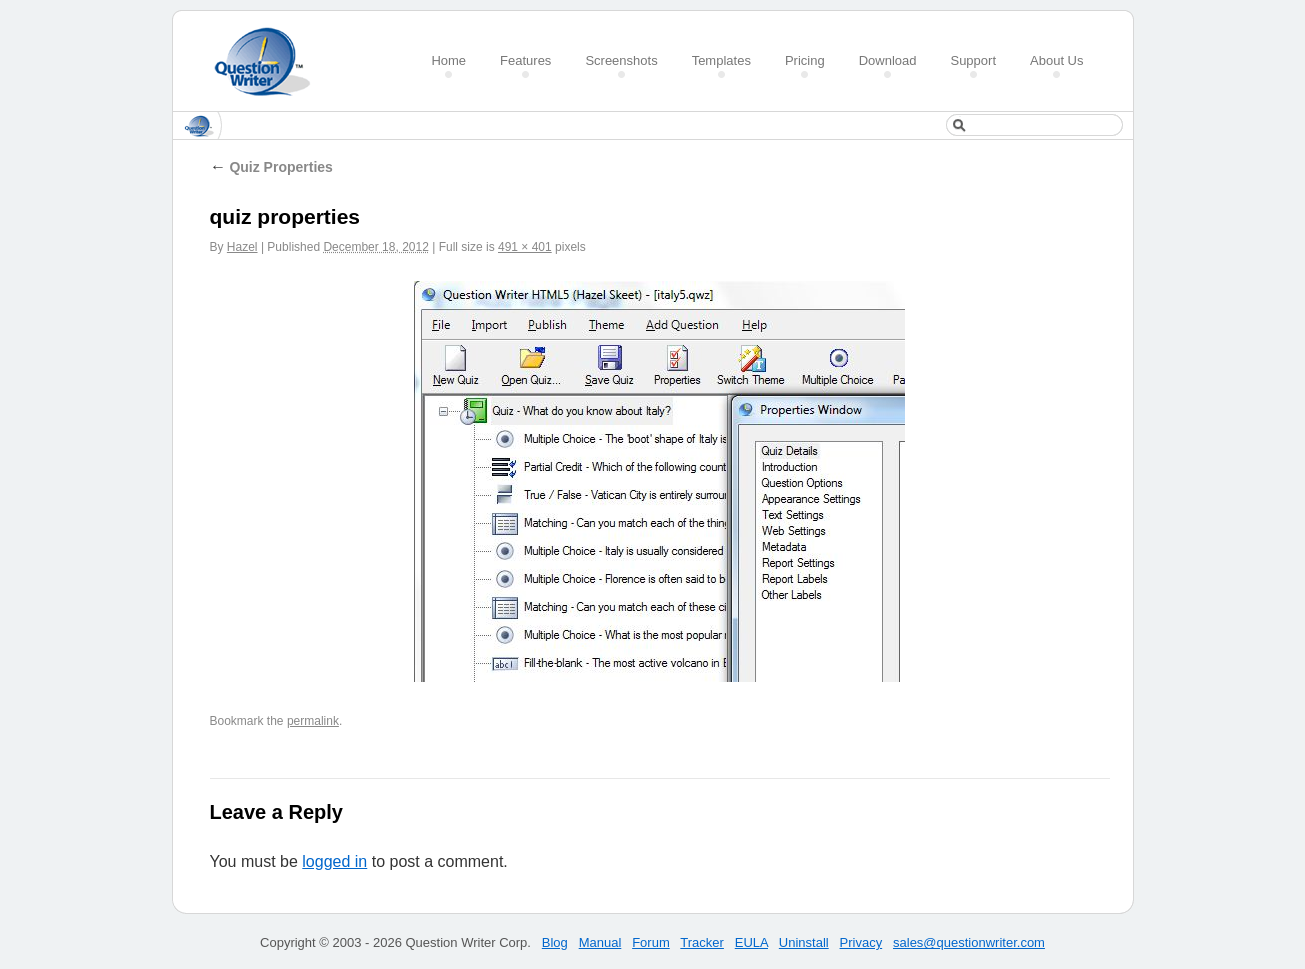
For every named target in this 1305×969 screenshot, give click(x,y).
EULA (751, 942)
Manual (600, 942)
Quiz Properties (271, 167)
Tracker (702, 942)
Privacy (861, 942)
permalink (313, 721)
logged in (334, 861)
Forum (651, 942)
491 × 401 (525, 247)
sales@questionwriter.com (969, 942)
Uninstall (804, 942)
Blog (555, 942)
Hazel (242, 247)
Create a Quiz (269, 61)
